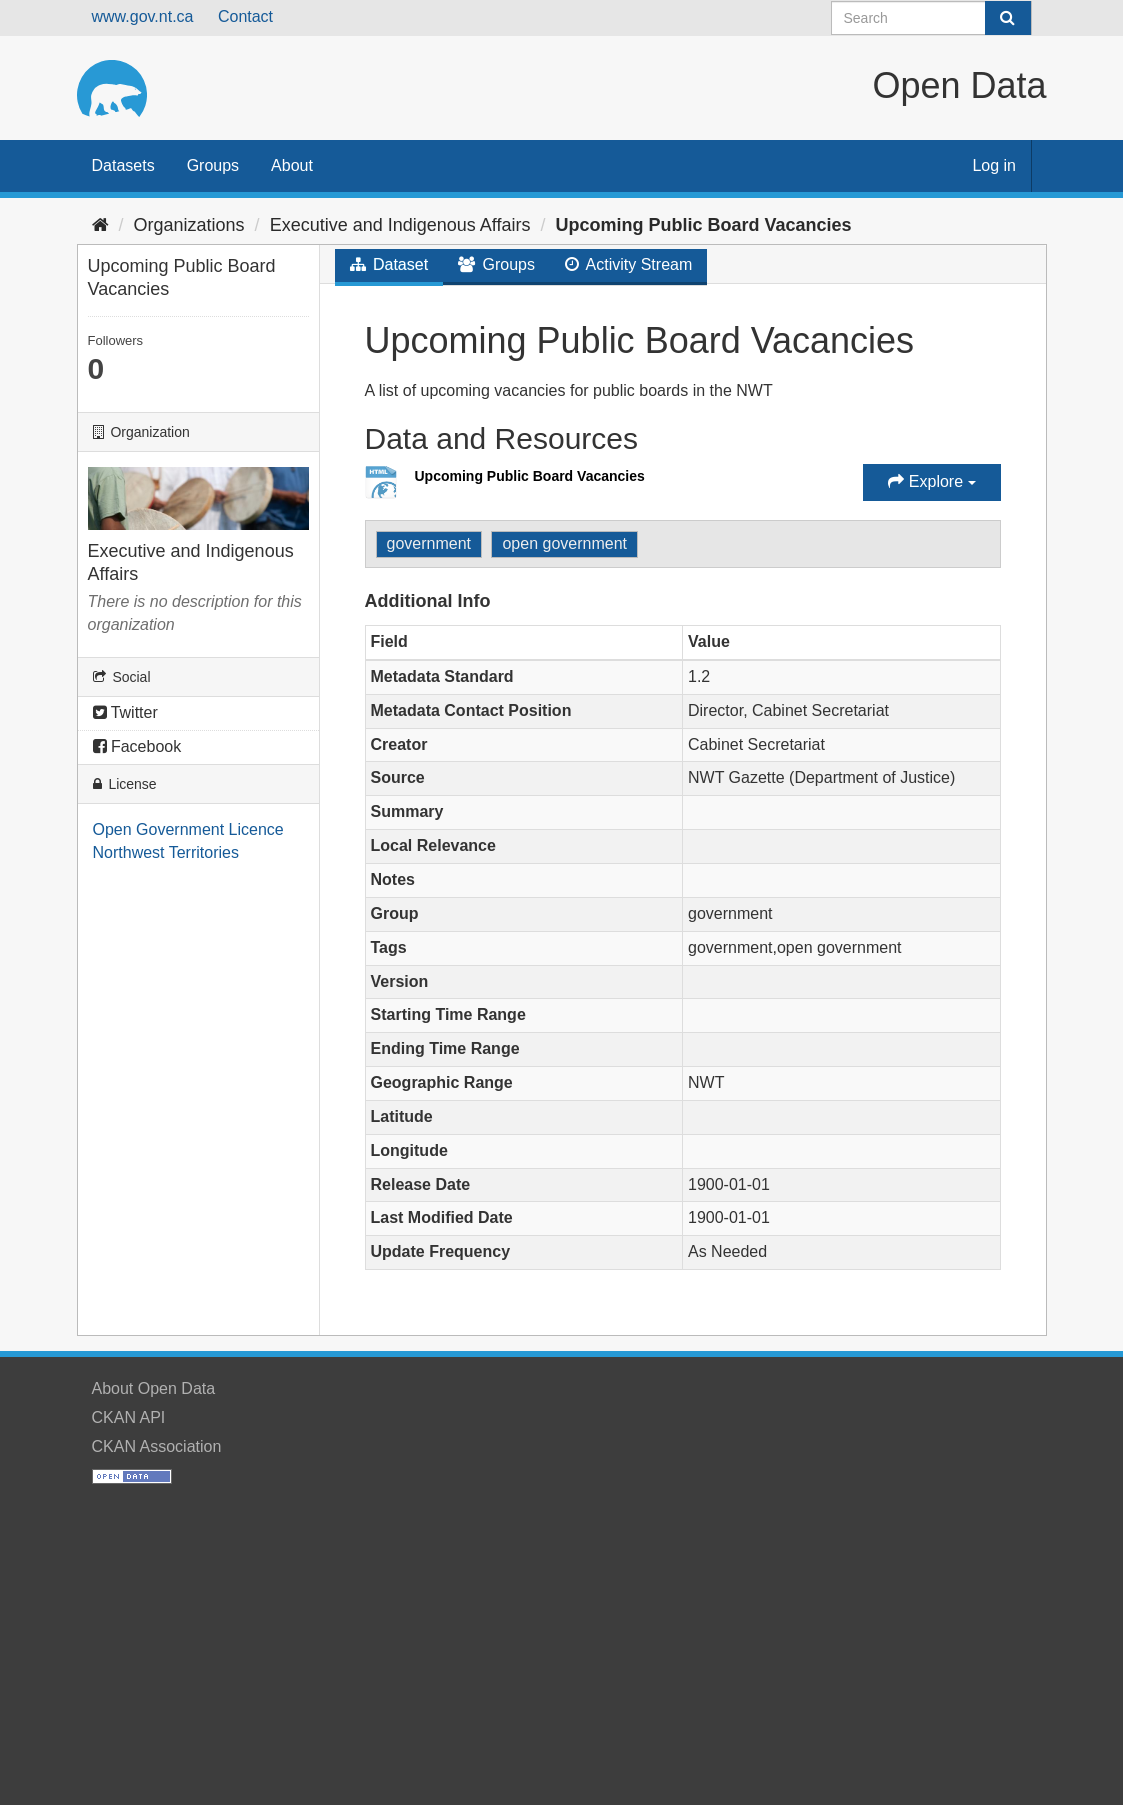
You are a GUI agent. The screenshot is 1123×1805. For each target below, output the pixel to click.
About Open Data (154, 1388)
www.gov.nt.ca (143, 16)
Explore (931, 481)
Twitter (125, 712)
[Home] (100, 225)
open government (564, 543)
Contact (245, 16)
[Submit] (1008, 18)
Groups (213, 165)
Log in (994, 165)
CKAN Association (157, 1446)
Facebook (137, 746)
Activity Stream (628, 264)
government (429, 543)
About (292, 165)
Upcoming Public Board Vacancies (704, 225)
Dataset (389, 264)
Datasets (123, 165)
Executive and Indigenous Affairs (400, 225)
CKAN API (129, 1417)
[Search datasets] (931, 18)
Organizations (189, 225)
